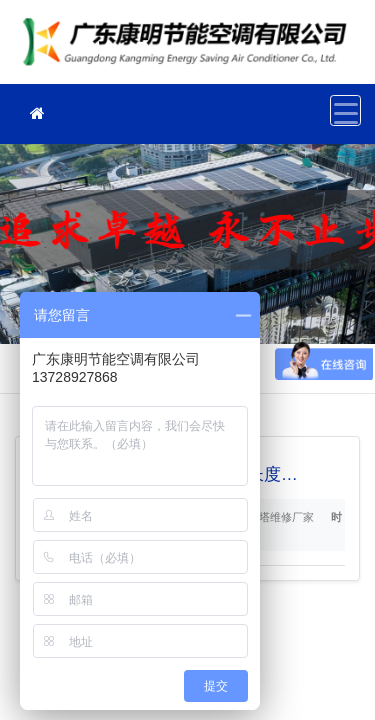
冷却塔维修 (190, 48)
